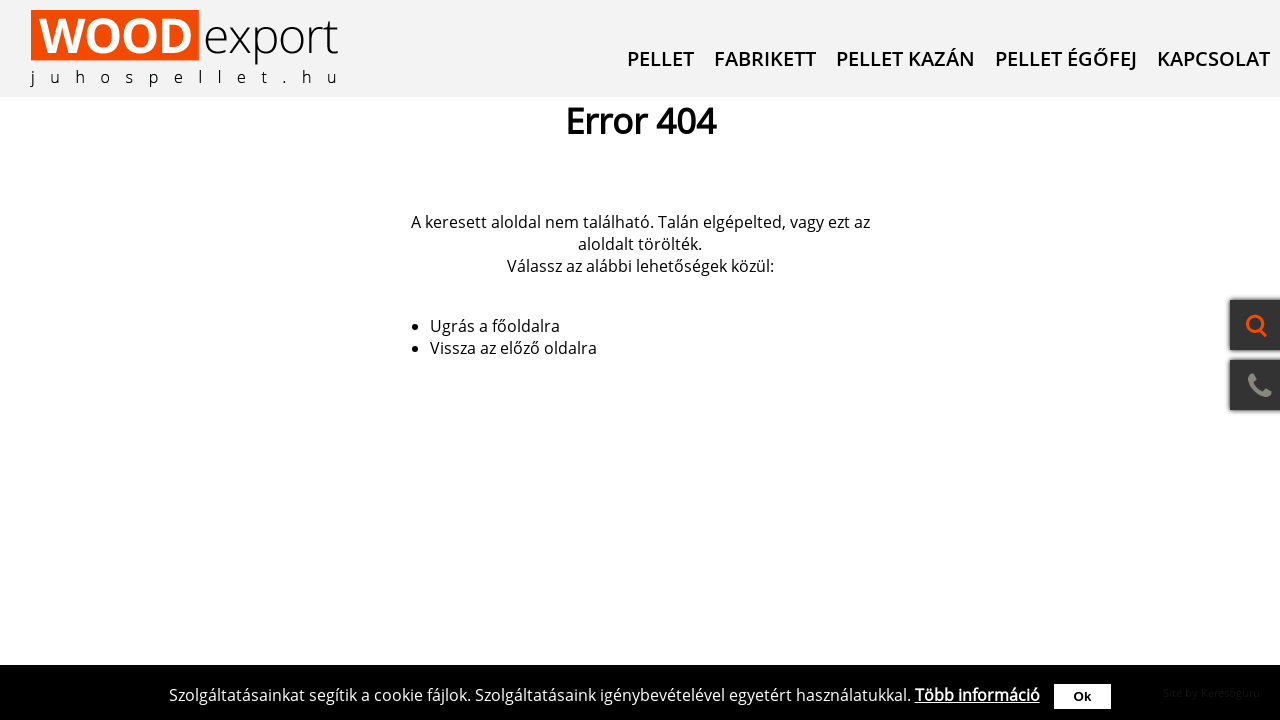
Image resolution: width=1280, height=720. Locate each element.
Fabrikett (765, 58)
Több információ (977, 695)
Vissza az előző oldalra (513, 348)
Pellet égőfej (1066, 58)
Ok (1083, 696)
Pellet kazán (905, 58)
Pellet (660, 58)
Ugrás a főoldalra (495, 326)
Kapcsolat (1213, 58)
